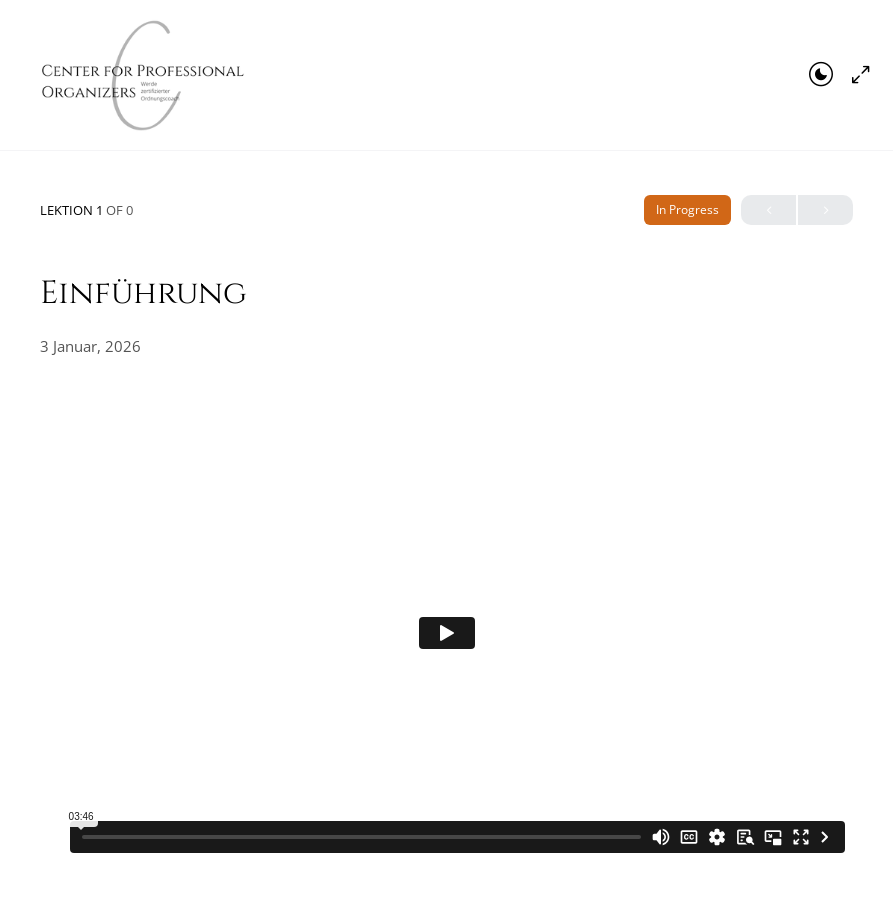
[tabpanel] (446, 632)
